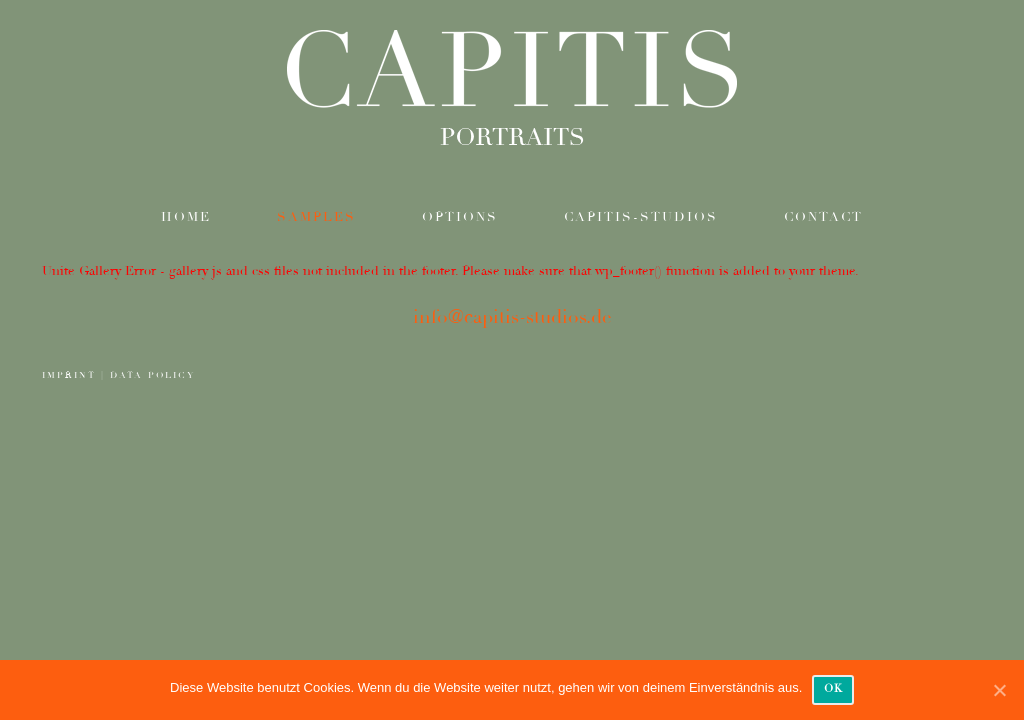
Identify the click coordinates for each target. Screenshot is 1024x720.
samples (316, 217)
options (460, 217)
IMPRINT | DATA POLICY (118, 375)
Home (186, 217)
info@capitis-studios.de (512, 317)
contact (823, 217)
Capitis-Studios (641, 217)
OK (833, 688)
